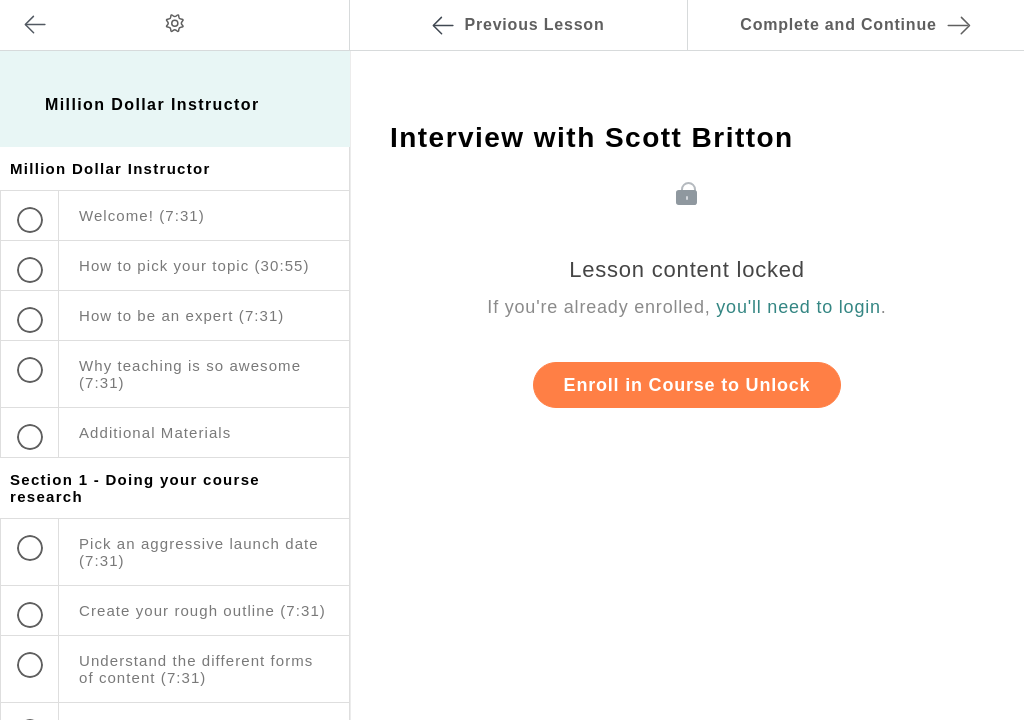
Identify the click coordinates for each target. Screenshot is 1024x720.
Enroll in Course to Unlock (687, 385)
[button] (314, 10)
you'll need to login (798, 307)
